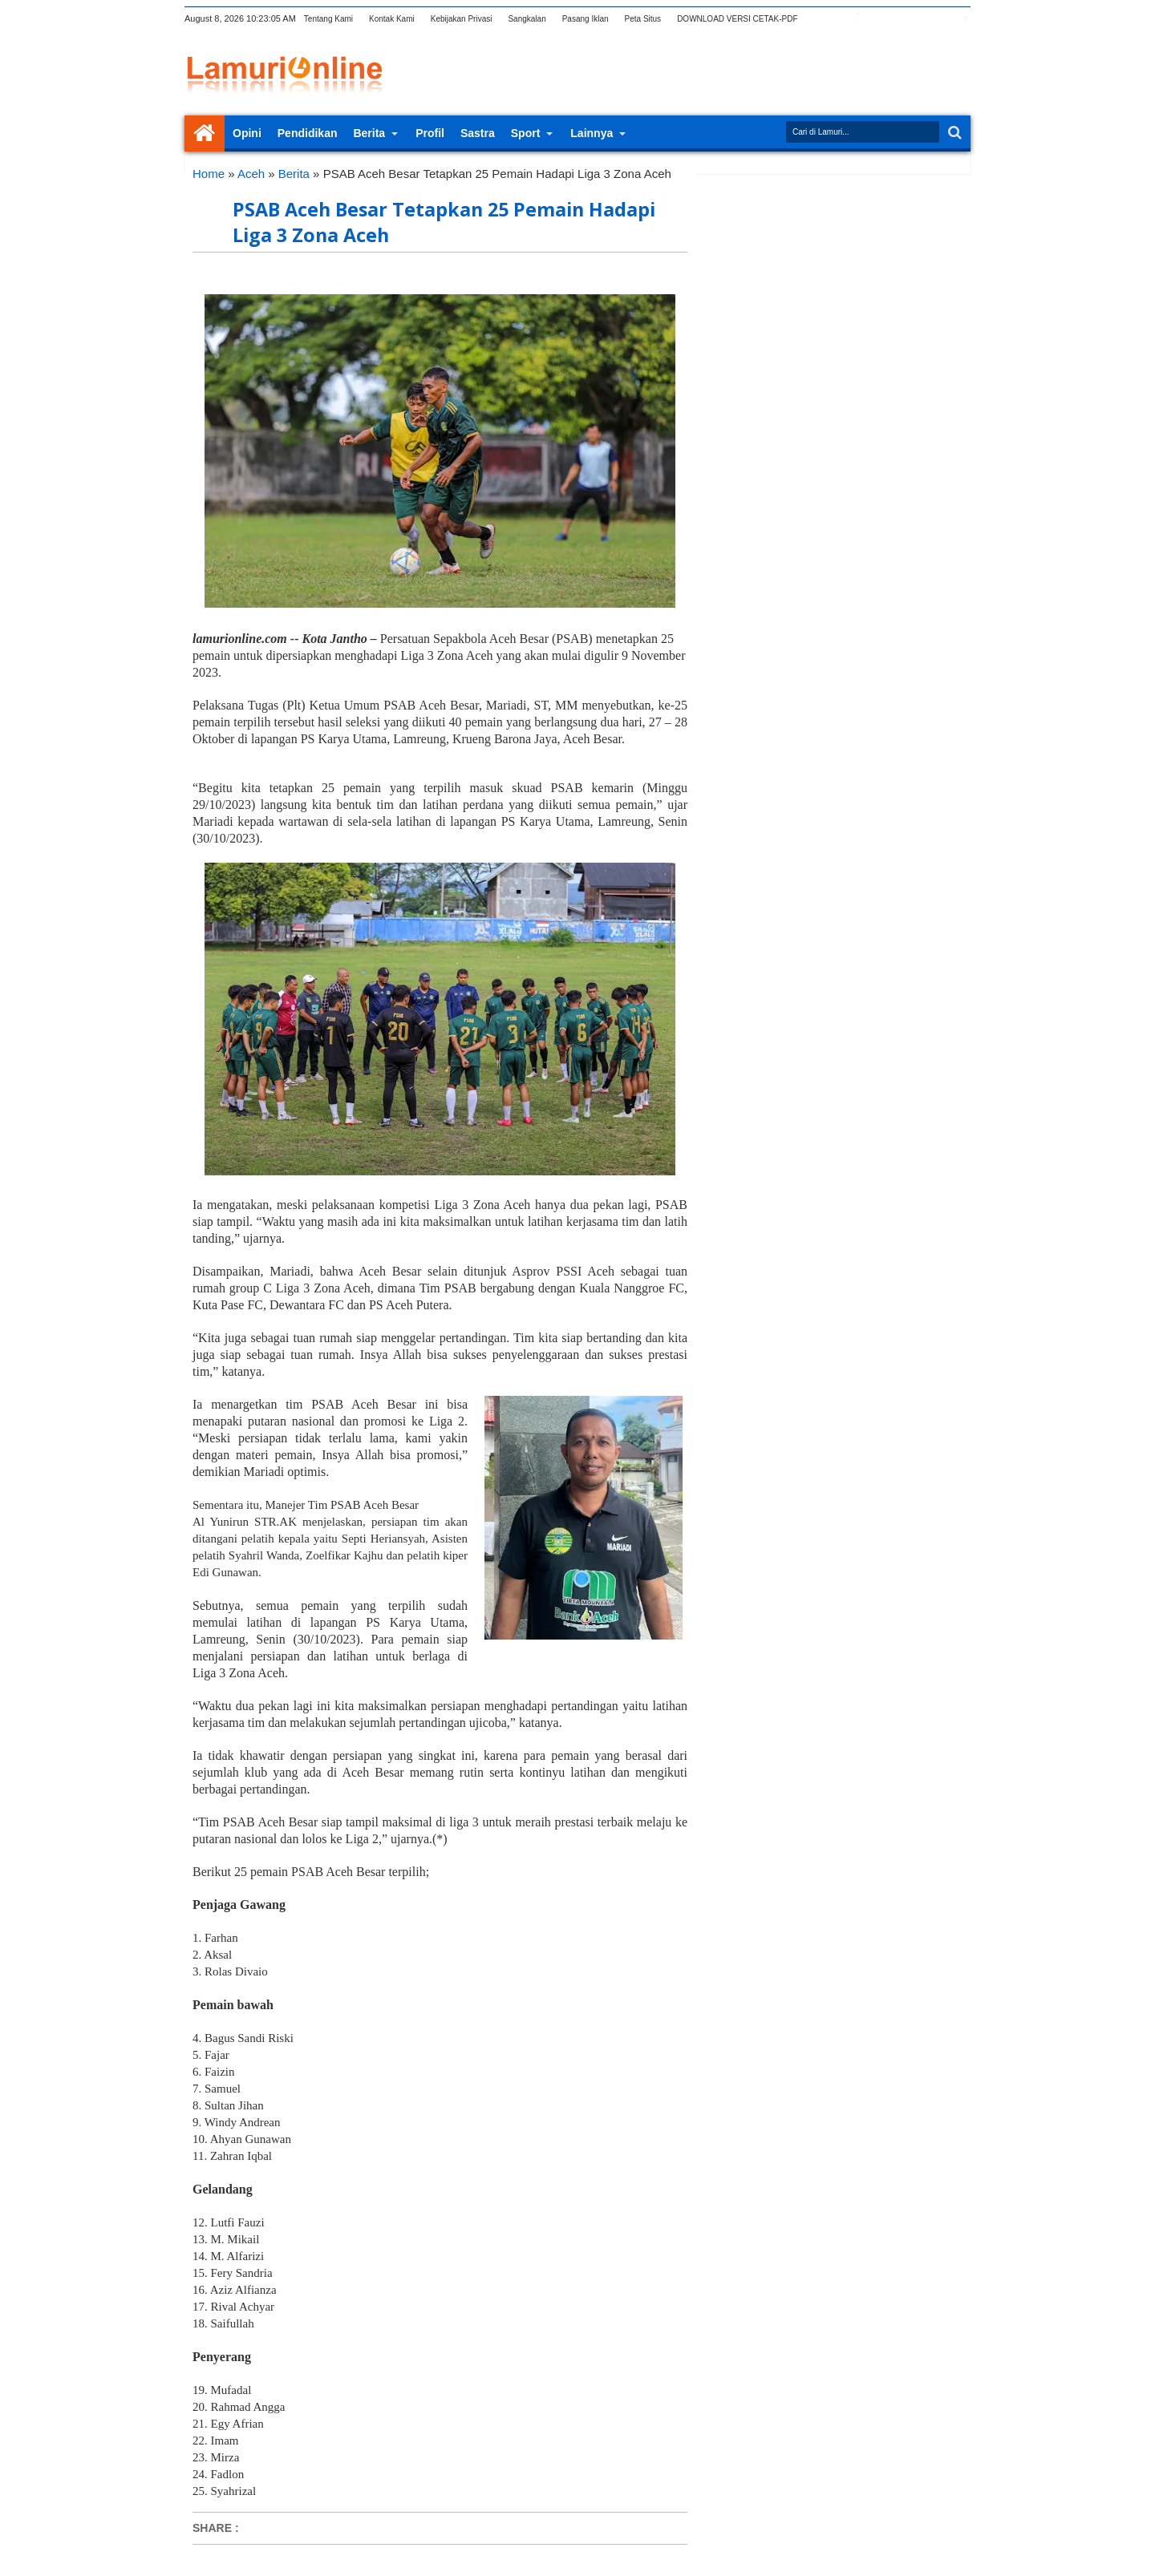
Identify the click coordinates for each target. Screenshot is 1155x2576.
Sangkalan (526, 18)
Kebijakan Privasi (461, 18)
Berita (369, 133)
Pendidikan (308, 133)
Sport (526, 133)
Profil (429, 133)
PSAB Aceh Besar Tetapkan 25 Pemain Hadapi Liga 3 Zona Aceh (444, 222)
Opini (247, 133)
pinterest (960, 18)
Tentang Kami (328, 18)
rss (897, 18)
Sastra (477, 133)
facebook (855, 18)
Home (204, 133)
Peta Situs (643, 18)
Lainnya (591, 133)
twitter (835, 18)
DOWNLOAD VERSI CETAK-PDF (737, 18)
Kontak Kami (392, 18)
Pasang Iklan (585, 18)
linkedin (918, 18)
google (876, 18)
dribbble (939, 18)
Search (953, 132)
